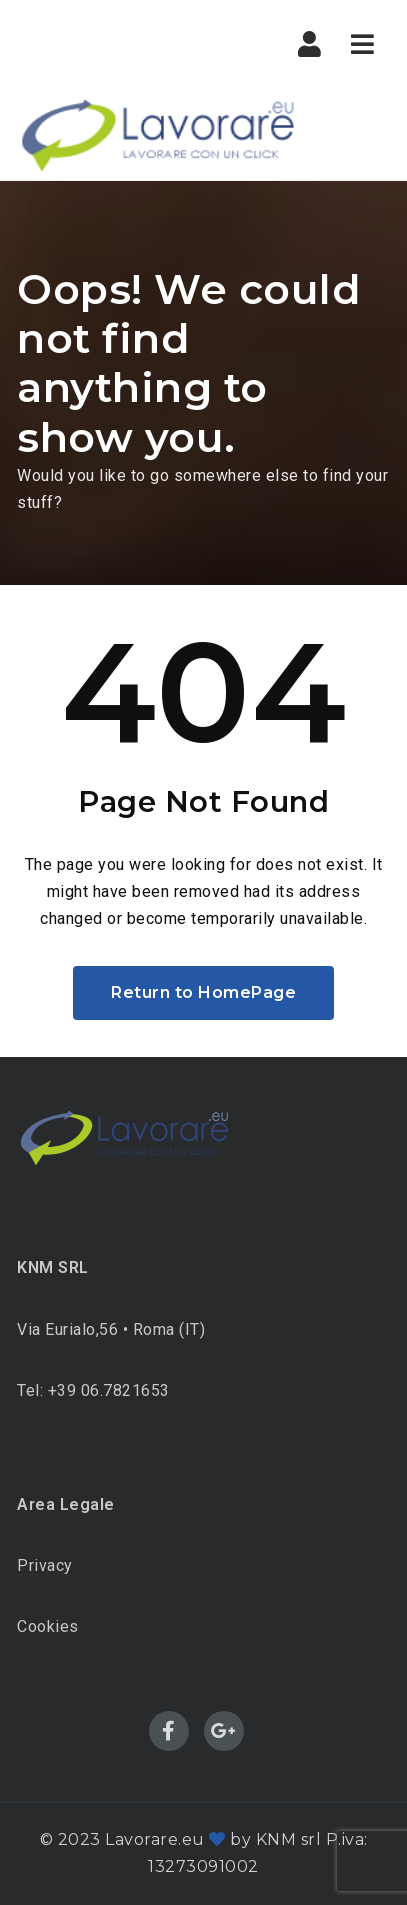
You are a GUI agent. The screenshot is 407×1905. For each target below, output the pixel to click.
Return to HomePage (203, 992)
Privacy (45, 1565)
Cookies (48, 1626)
